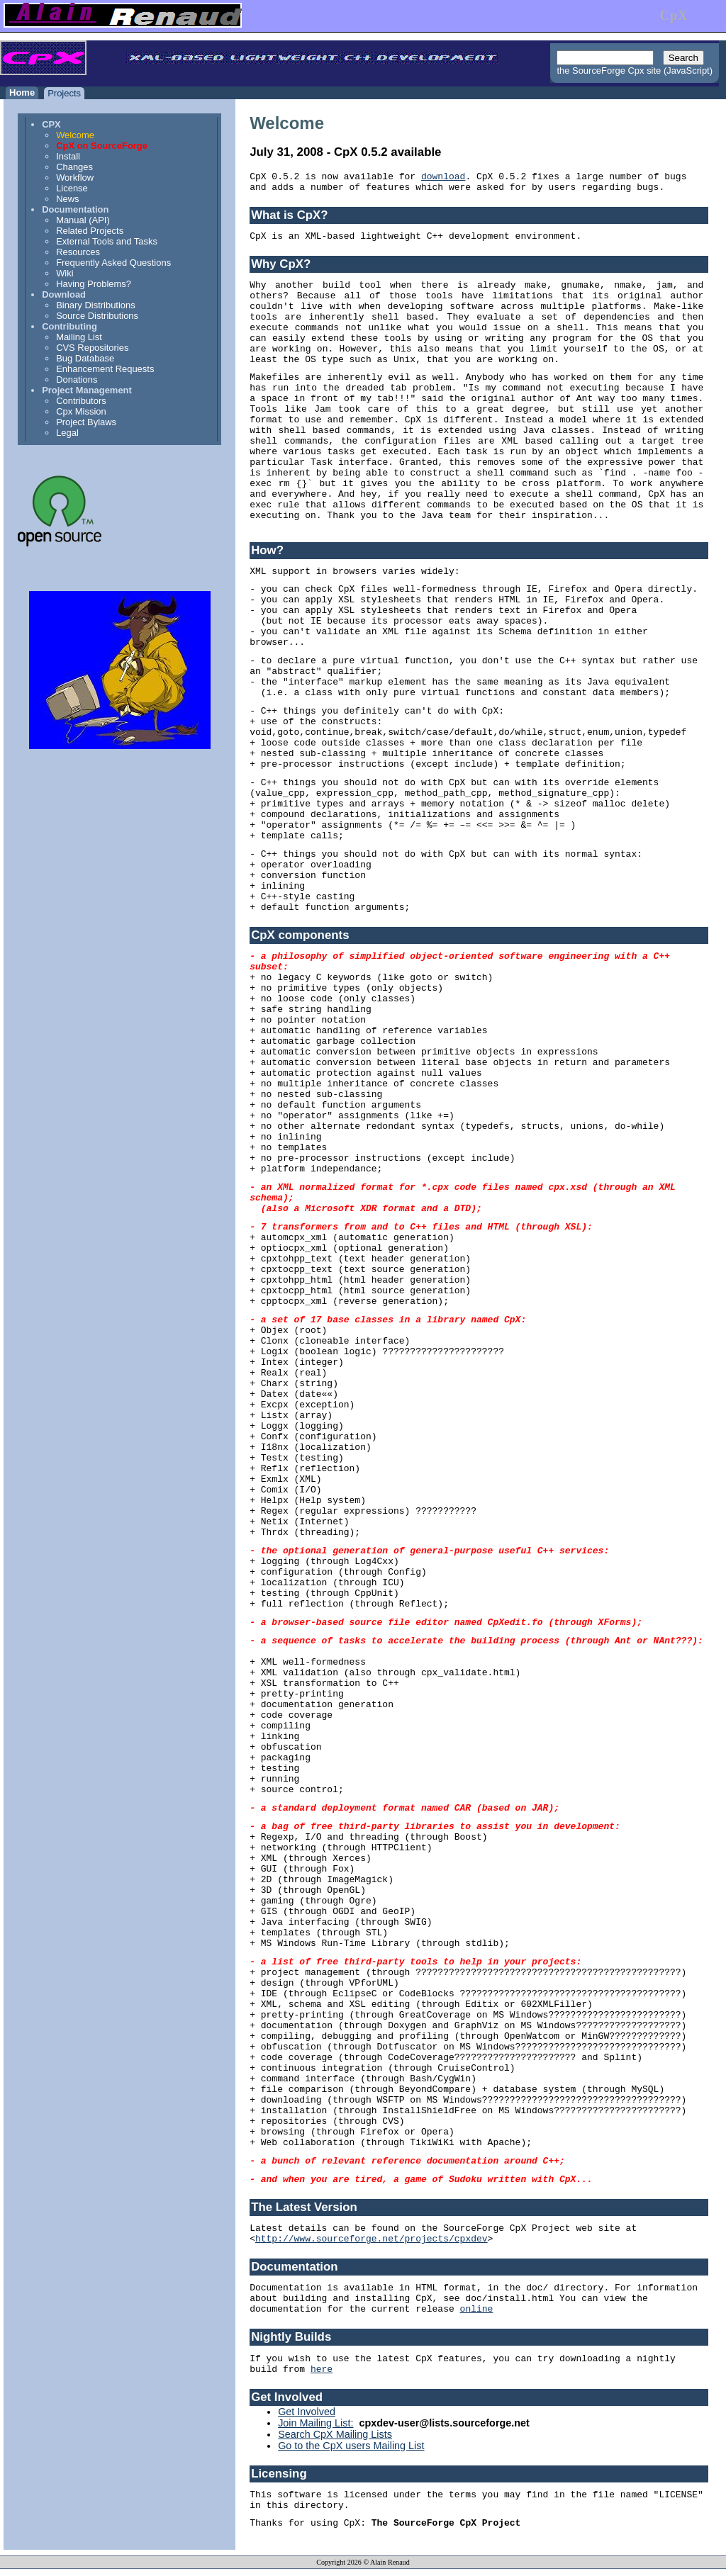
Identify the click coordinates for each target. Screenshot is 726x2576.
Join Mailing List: (315, 2423)
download (443, 176)
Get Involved (306, 2411)
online (476, 2309)
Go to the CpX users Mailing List (351, 2445)
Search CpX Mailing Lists (335, 2434)
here (322, 2369)
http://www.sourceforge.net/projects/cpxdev (371, 2239)
